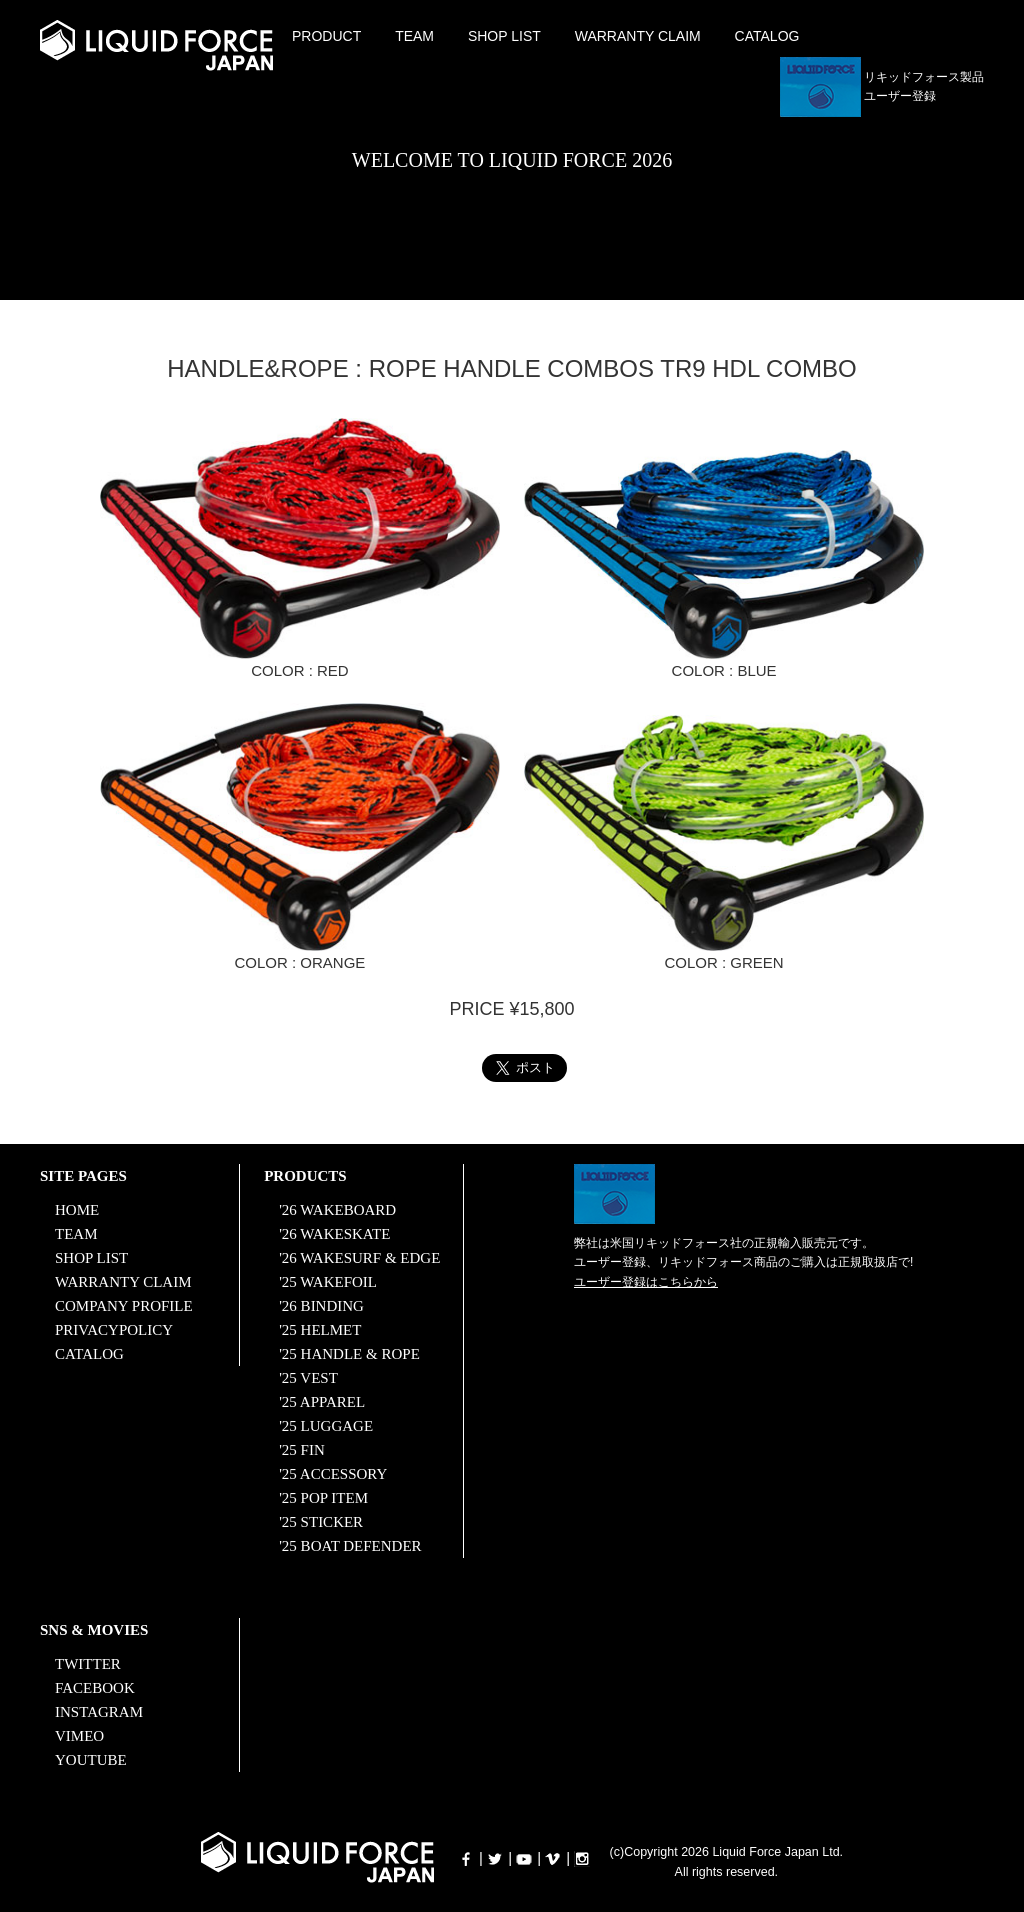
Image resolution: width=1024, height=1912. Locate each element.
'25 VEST (308, 1378)
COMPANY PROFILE (124, 1306)
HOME (77, 1210)
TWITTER (88, 1664)
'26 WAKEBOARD (337, 1210)
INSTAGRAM (99, 1712)
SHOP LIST (504, 36)
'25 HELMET (320, 1330)
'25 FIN (302, 1450)
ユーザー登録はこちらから (646, 1282)
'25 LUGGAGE (326, 1426)
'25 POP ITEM (323, 1498)
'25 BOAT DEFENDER (350, 1546)
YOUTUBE (91, 1760)
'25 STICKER (321, 1522)
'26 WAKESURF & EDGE (359, 1258)
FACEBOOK (95, 1688)
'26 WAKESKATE (334, 1234)
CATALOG (767, 36)
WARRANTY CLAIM (638, 36)
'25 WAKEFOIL (328, 1282)
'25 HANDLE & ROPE (349, 1354)
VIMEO (79, 1736)
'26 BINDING (321, 1306)
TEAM (414, 36)
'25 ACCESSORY (333, 1474)
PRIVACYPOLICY (114, 1330)
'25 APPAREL (322, 1402)
